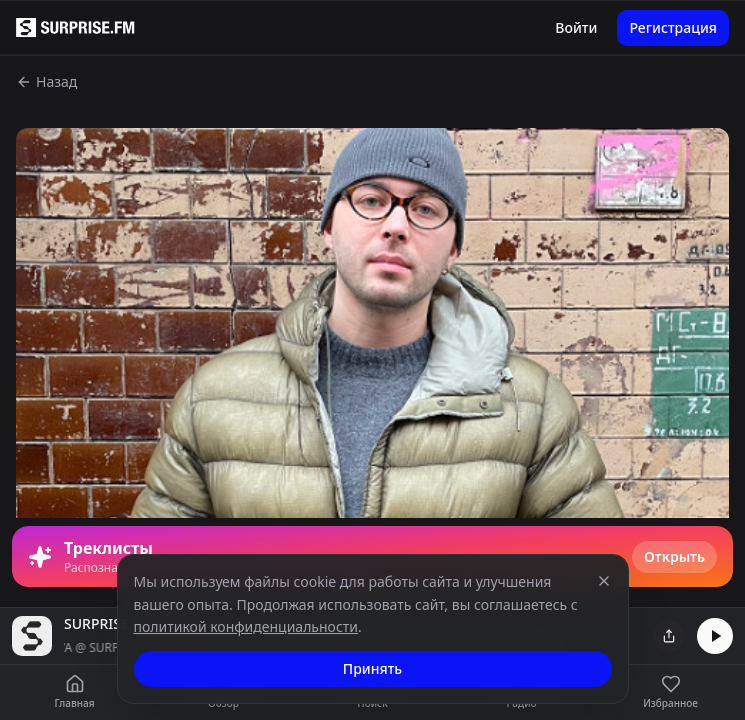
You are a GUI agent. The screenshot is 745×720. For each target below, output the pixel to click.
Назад (46, 81)
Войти (576, 27)
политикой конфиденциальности (246, 626)
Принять (372, 668)
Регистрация (673, 27)
